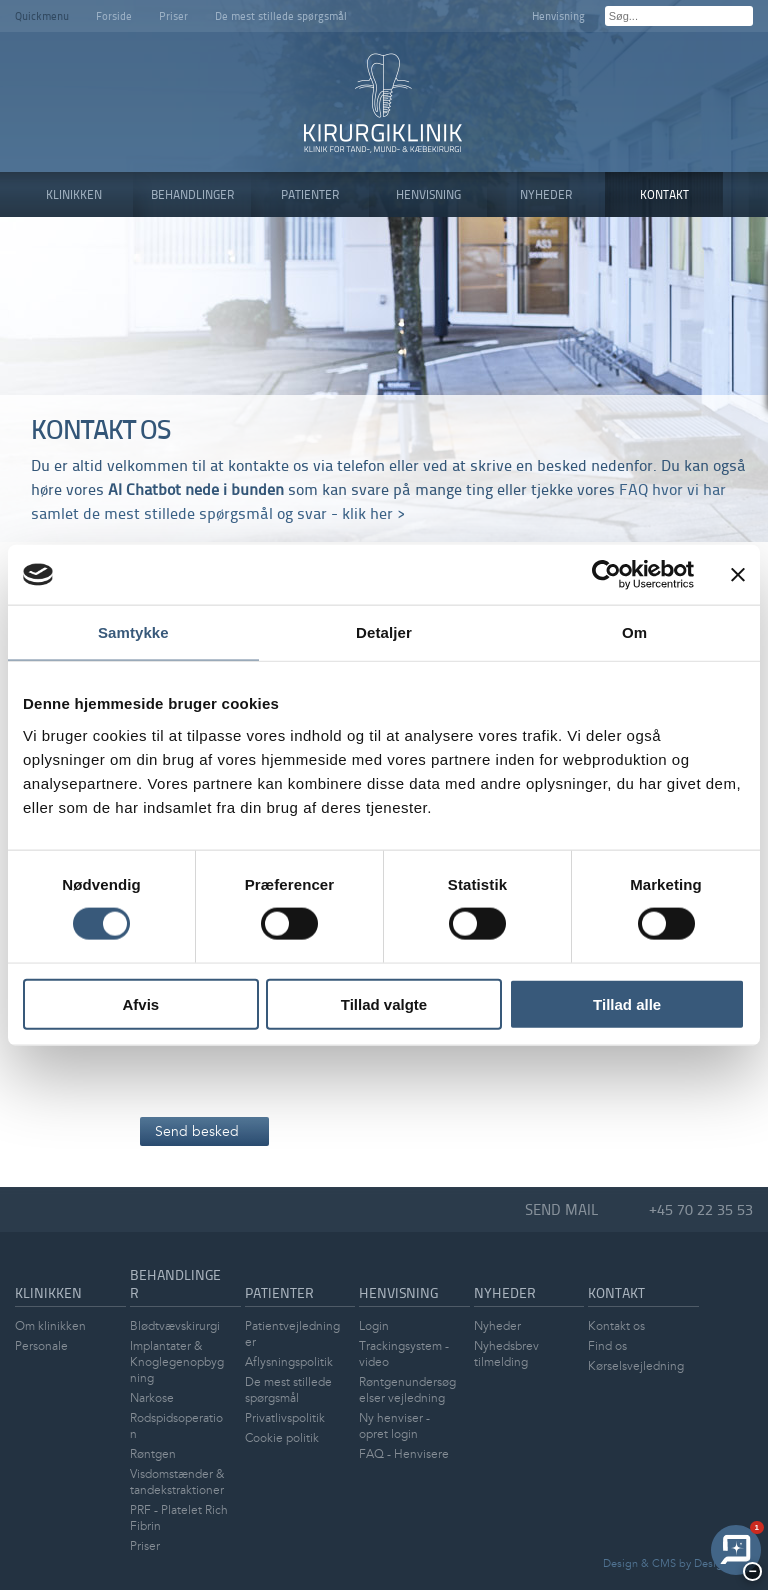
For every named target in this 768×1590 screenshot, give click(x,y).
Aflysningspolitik (289, 1362)
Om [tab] (634, 632)
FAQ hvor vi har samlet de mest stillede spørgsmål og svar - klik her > (378, 500)
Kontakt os (616, 1326)
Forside (114, 15)
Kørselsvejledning (636, 1366)
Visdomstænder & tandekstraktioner (177, 1482)
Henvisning (558, 15)
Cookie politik (282, 1438)
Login (374, 1326)
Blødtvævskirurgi (175, 1326)
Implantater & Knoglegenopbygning (177, 1362)
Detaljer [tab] (384, 632)
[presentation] (292, 1062)
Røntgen (153, 1454)
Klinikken (48, 1292)
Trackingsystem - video (404, 1354)
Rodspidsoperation (176, 1426)
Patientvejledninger (292, 1334)
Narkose (152, 1398)
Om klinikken (50, 1326)
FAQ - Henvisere (404, 1454)
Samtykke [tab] (133, 632)
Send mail (562, 1209)
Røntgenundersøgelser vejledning (407, 1390)
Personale (41, 1346)
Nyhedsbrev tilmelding (506, 1354)
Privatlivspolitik (285, 1418)
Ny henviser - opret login (394, 1426)
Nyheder (505, 1292)
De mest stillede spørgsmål (281, 15)
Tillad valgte (384, 1003)
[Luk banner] (738, 575)
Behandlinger (175, 1283)
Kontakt (616, 1292)
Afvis (140, 1003)
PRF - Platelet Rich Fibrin (179, 1518)
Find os (607, 1346)
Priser (173, 15)
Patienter (279, 1292)
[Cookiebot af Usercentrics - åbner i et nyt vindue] (606, 575)
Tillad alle (627, 1003)
